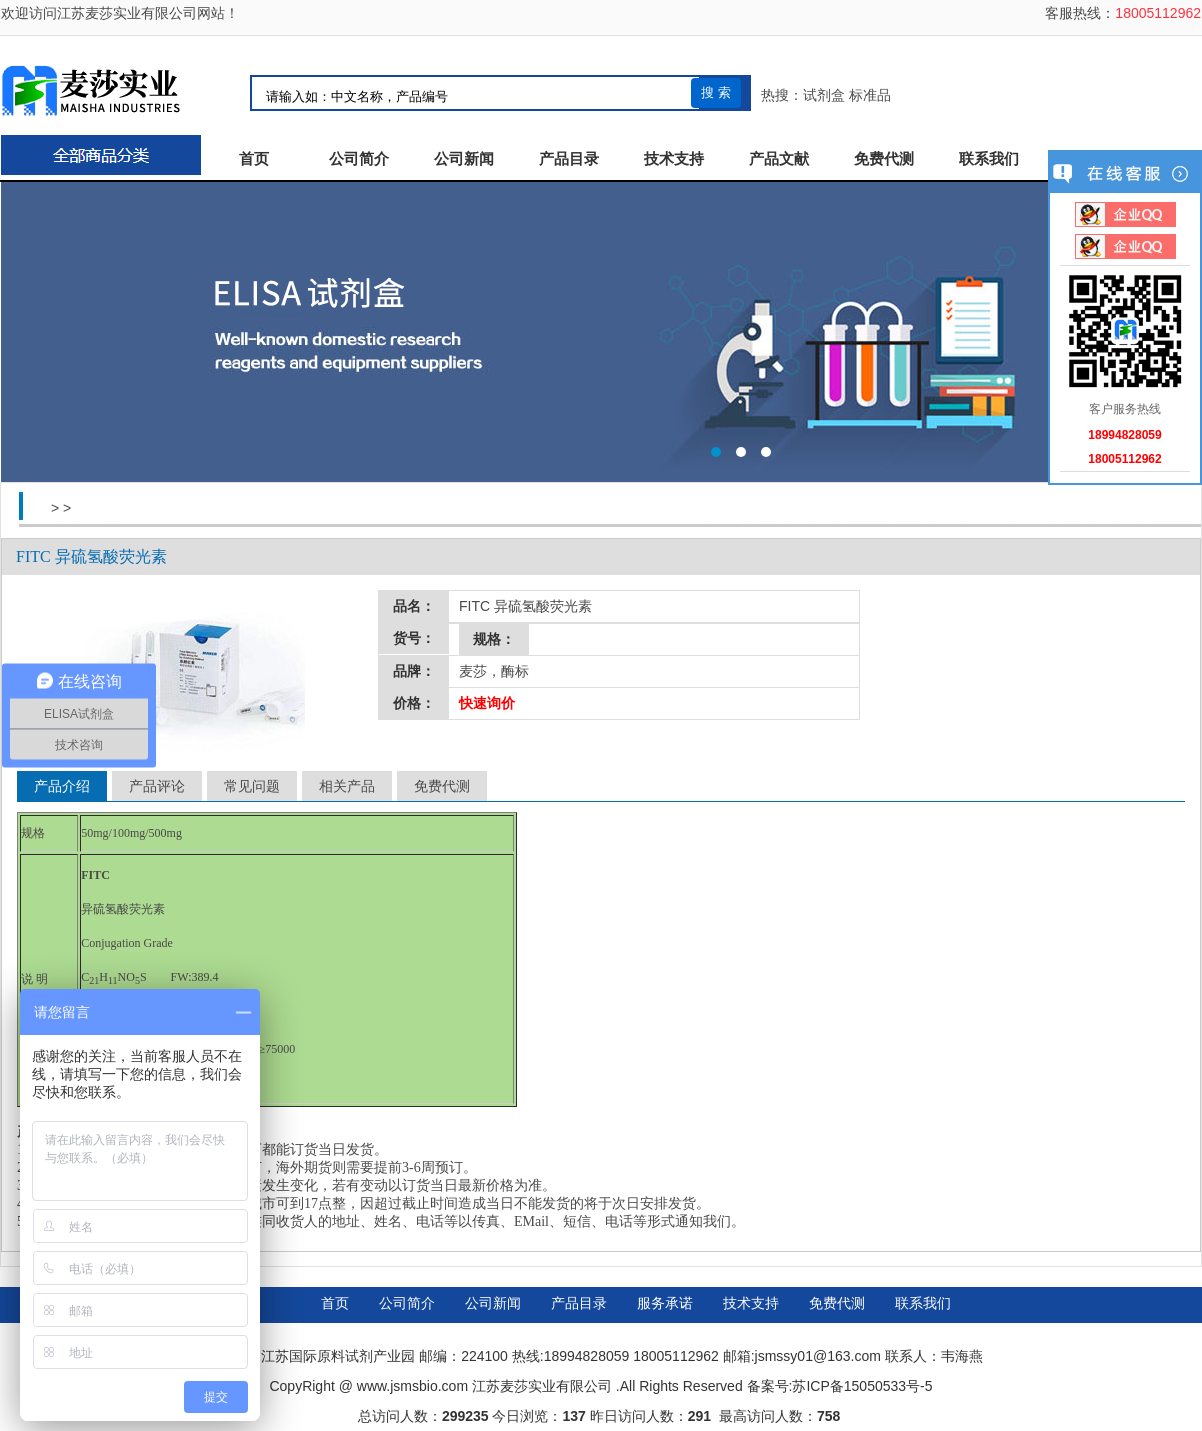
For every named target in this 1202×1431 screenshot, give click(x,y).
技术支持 (674, 159)
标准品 (870, 95)
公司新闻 (464, 159)
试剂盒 (824, 95)
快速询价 (487, 703)
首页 (254, 159)
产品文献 (779, 159)
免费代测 (884, 159)
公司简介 (359, 159)
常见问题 (252, 786)
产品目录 (569, 159)
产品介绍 (62, 786)
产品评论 (157, 786)
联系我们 (989, 159)
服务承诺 (665, 1303)
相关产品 (347, 786)
